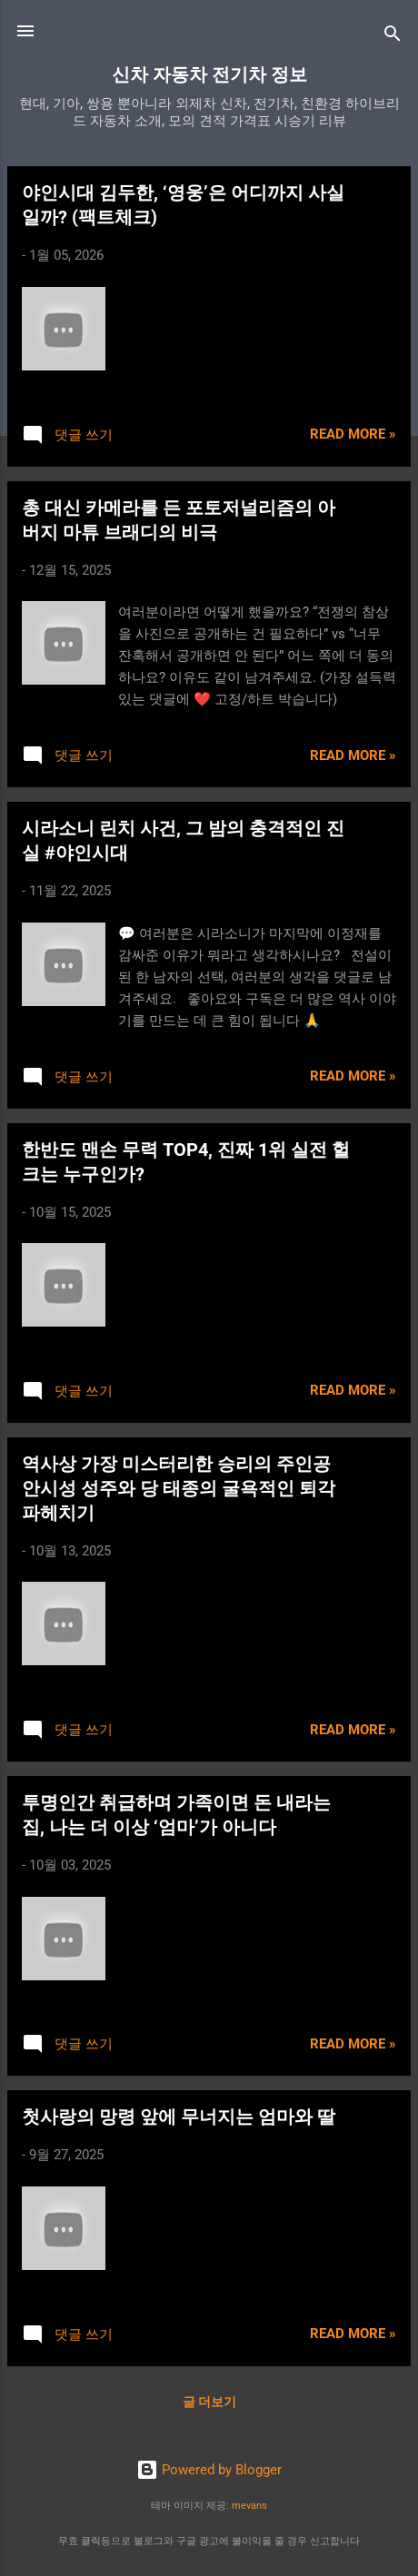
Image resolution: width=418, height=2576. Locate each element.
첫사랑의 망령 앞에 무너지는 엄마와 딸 (178, 2116)
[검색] (392, 36)
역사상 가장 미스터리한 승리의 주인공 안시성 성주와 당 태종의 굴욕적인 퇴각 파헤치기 (178, 1488)
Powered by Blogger (209, 2470)
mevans (249, 2506)
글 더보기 (209, 2401)
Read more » (353, 434)
